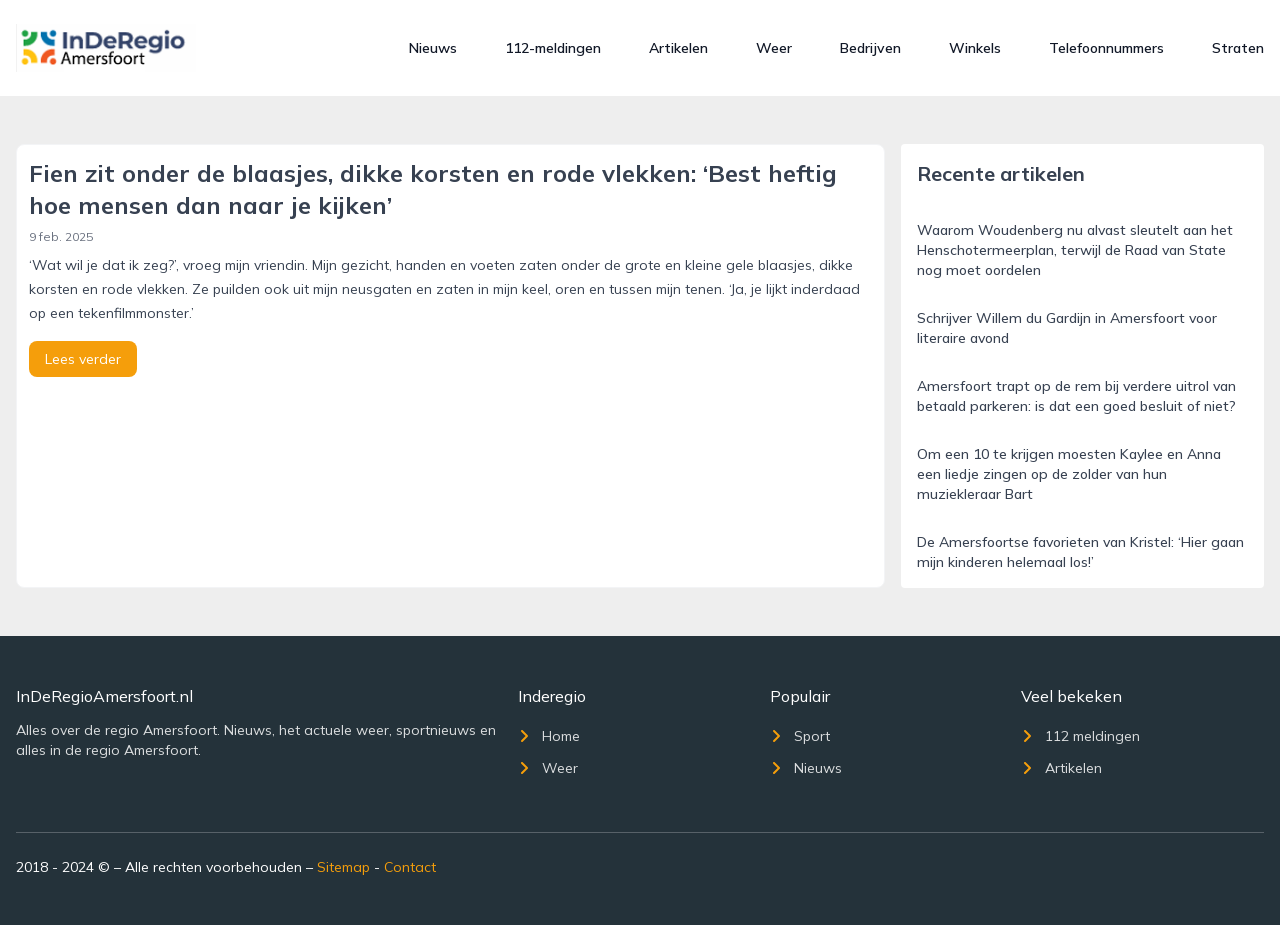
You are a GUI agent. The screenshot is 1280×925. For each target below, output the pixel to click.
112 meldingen (1080, 736)
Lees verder (83, 359)
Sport (800, 736)
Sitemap (343, 867)
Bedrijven (870, 48)
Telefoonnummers (1106, 48)
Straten (1238, 48)
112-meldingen (553, 48)
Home (549, 736)
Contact (410, 867)
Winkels (975, 48)
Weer (774, 48)
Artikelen (678, 48)
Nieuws (433, 48)
